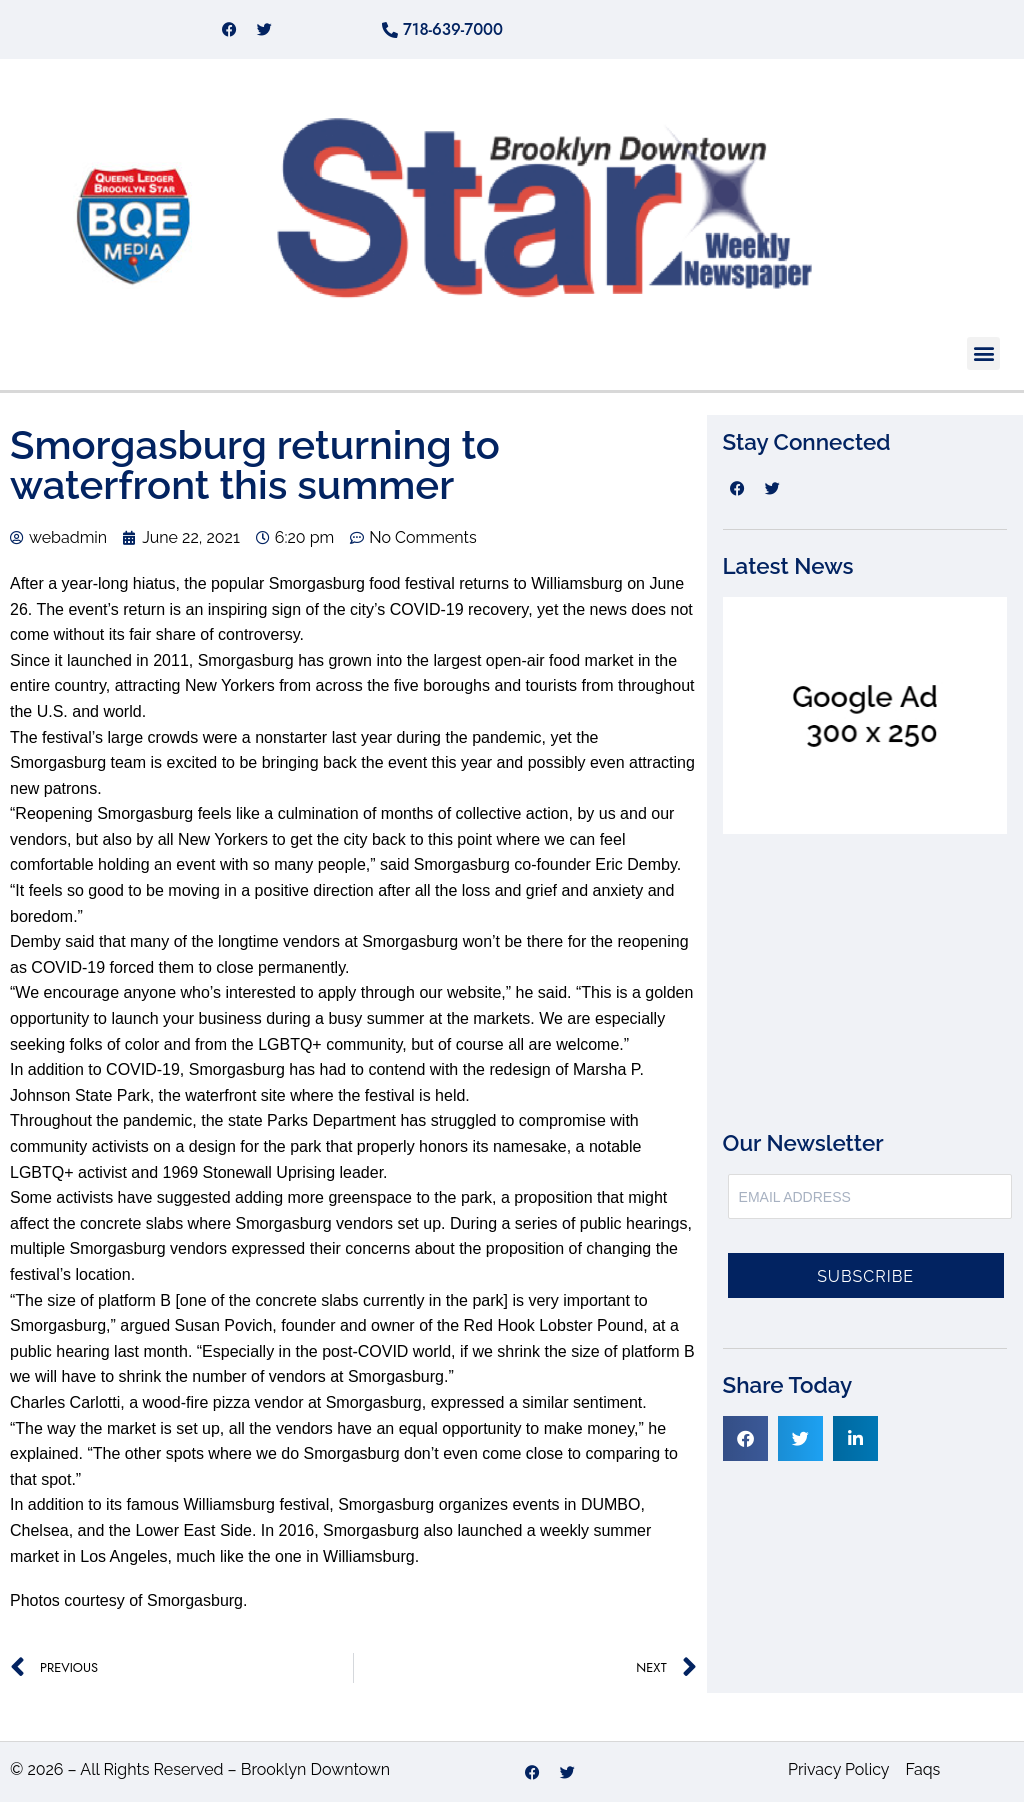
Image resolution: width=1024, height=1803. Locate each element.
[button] (983, 353)
